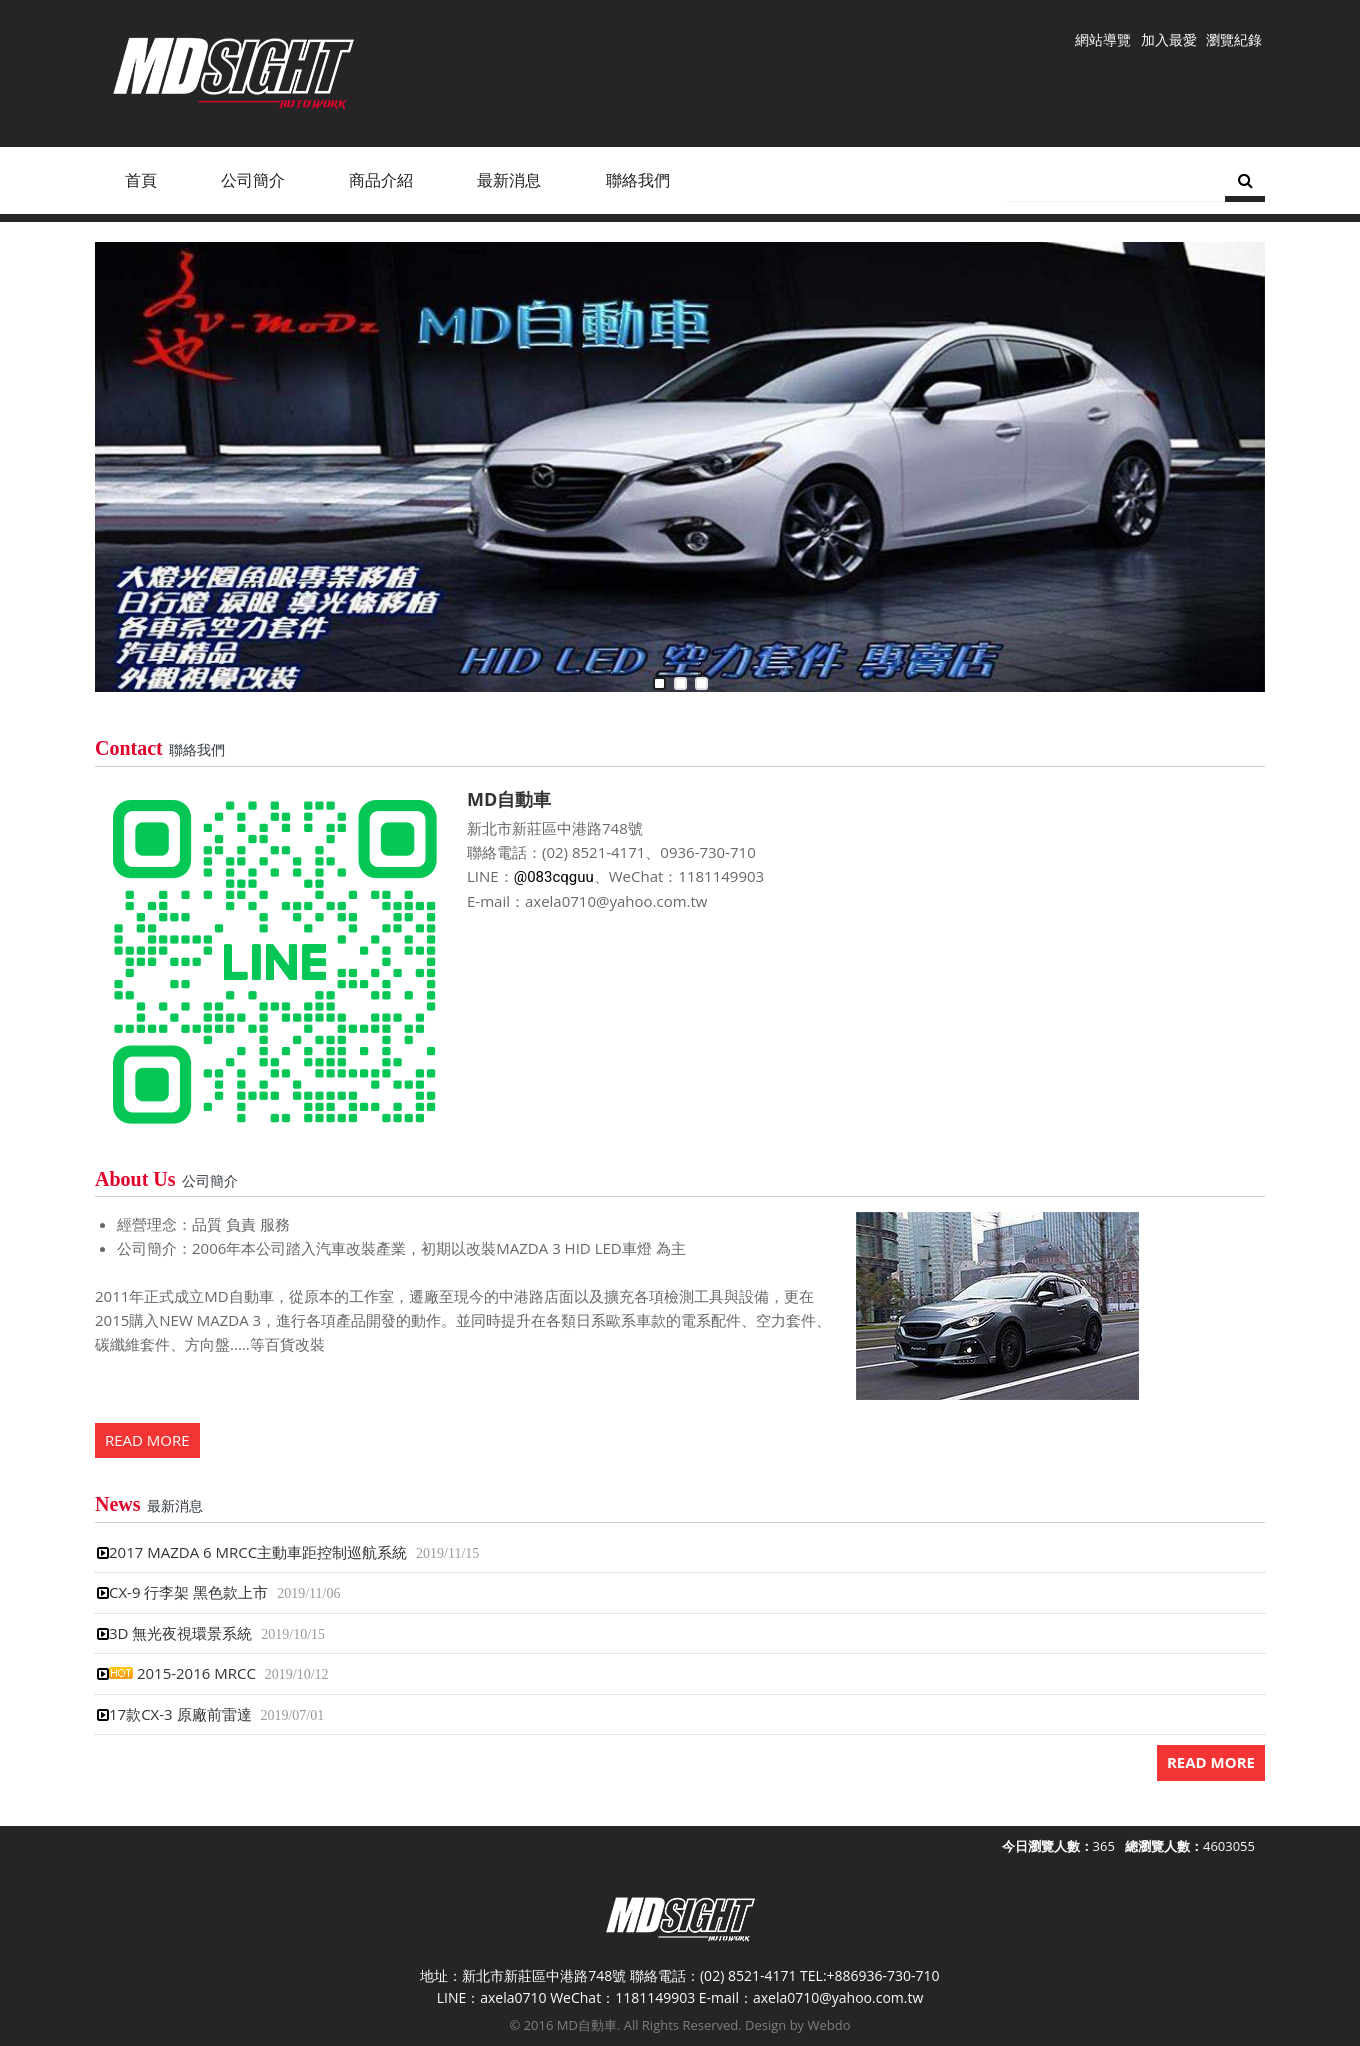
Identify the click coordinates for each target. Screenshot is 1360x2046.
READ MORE (147, 1440)
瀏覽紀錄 (1234, 39)
